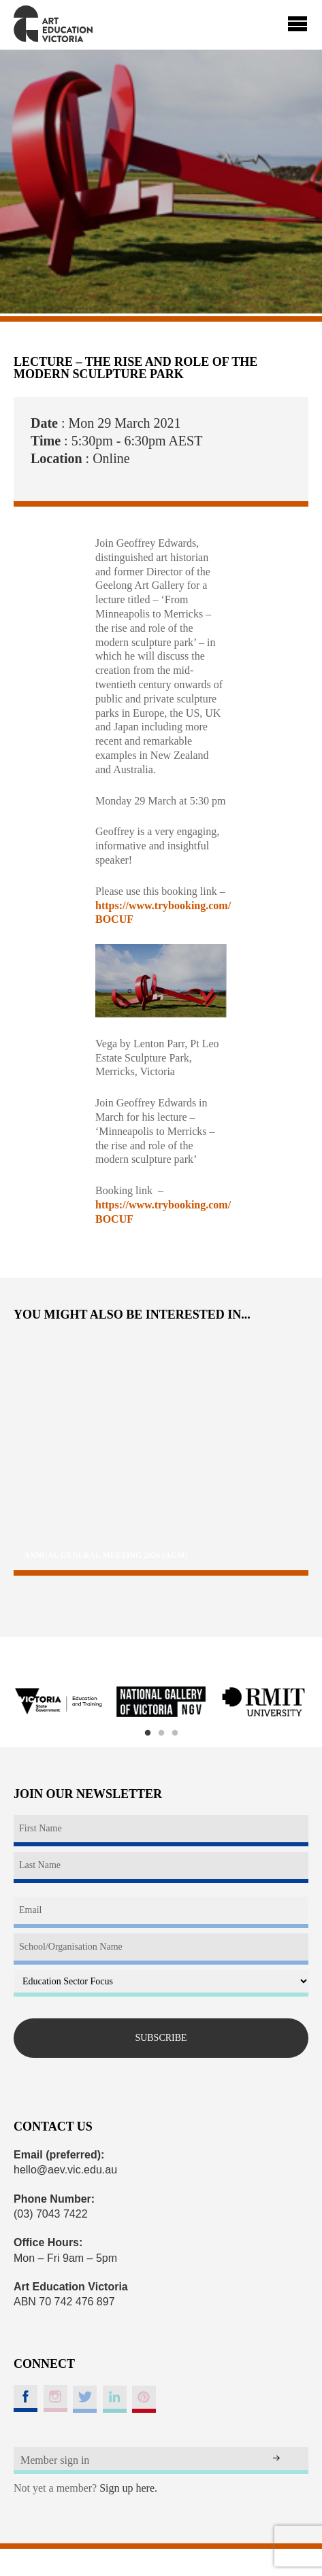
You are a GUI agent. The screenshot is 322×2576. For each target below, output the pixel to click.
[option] (58, 1702)
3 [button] (175, 1733)
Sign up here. (128, 2488)
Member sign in (54, 2460)
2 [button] (161, 1733)
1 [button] (148, 1733)
